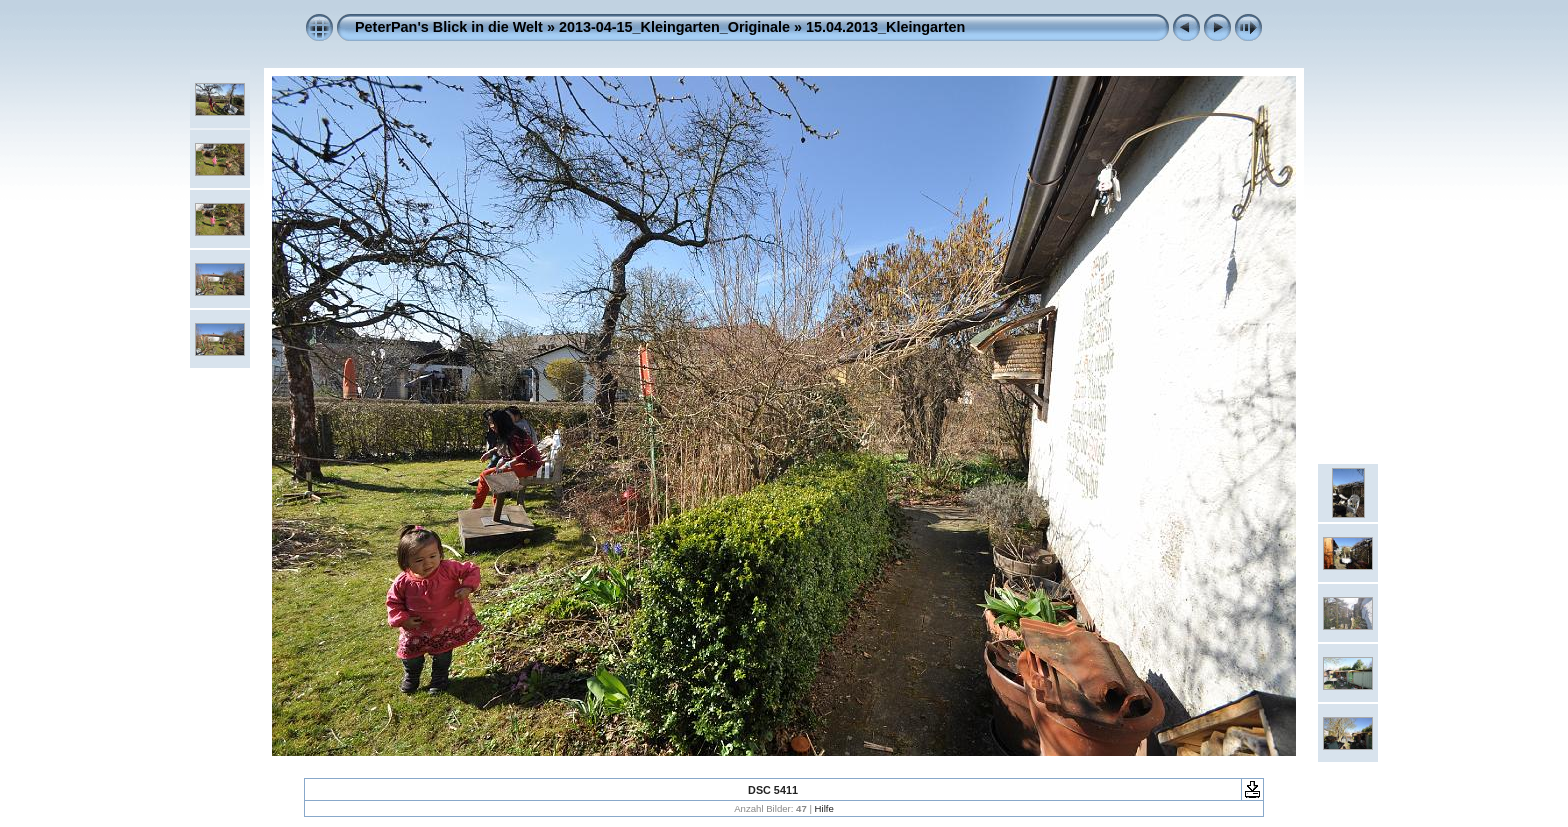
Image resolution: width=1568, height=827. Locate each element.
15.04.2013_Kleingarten (885, 27)
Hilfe (824, 808)
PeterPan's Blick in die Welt (449, 27)
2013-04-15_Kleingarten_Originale (674, 27)
